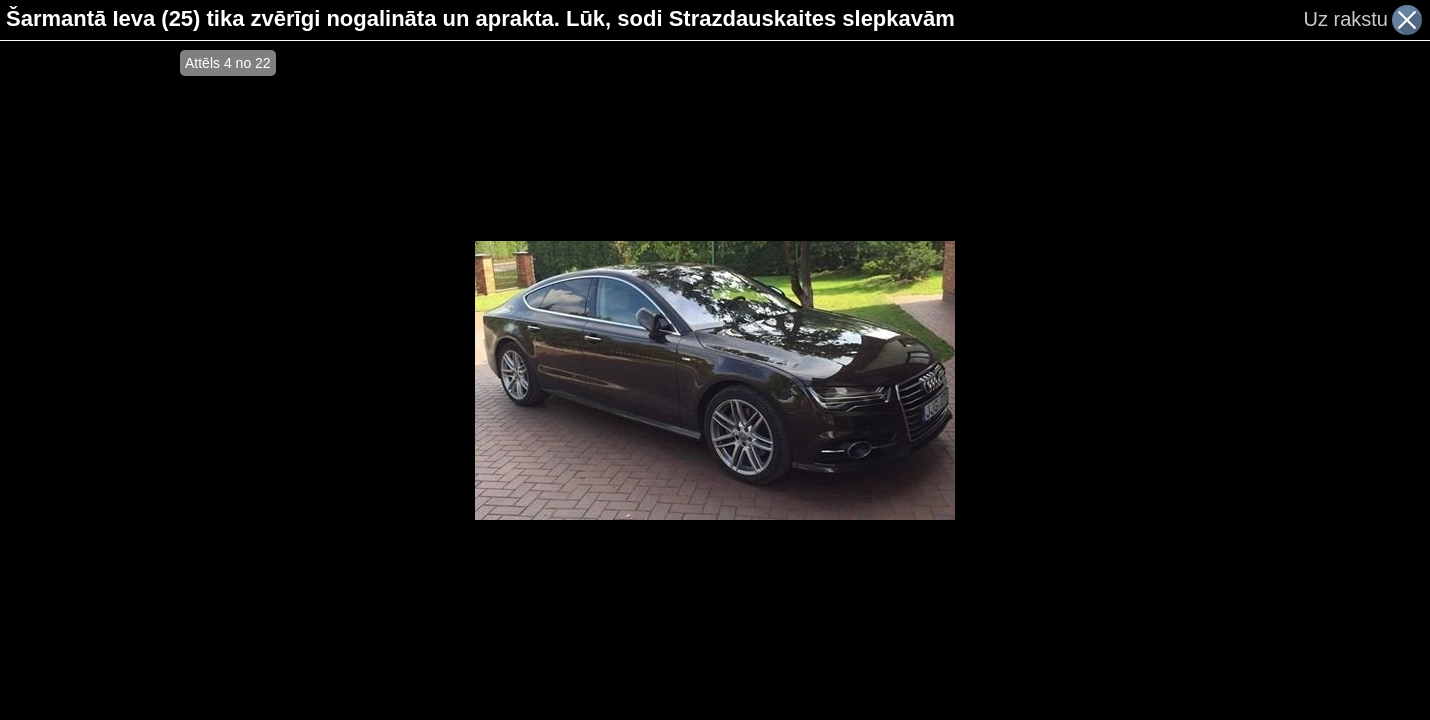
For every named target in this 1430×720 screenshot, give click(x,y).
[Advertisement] (90, 380)
